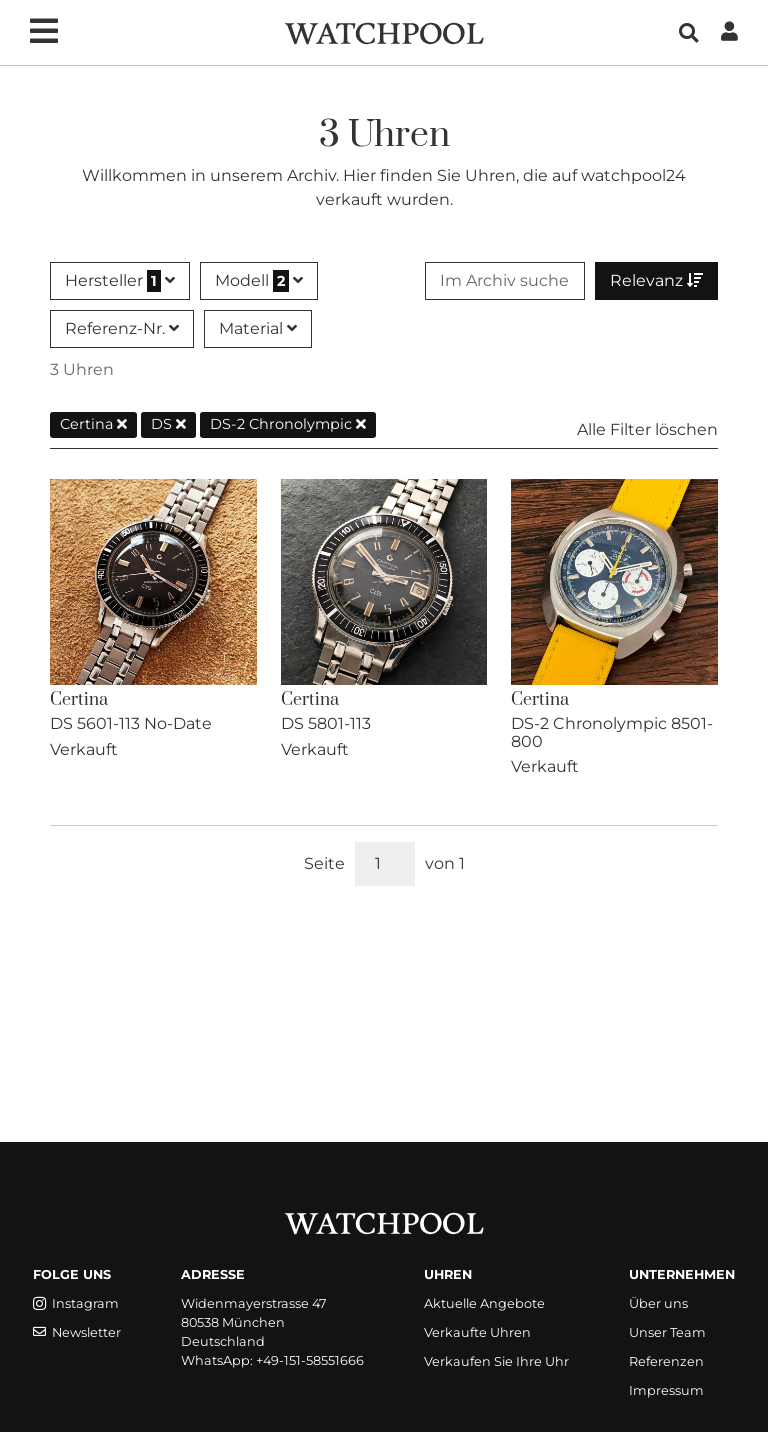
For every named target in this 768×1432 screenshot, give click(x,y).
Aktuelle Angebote (484, 1303)
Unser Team (667, 1332)
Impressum (666, 1390)
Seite (324, 863)
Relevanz (656, 280)
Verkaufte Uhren (477, 1332)
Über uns (658, 1303)
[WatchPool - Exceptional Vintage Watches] (384, 31)
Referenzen (666, 1361)
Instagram (76, 1303)
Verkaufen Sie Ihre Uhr (496, 1361)
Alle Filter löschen (647, 429)
